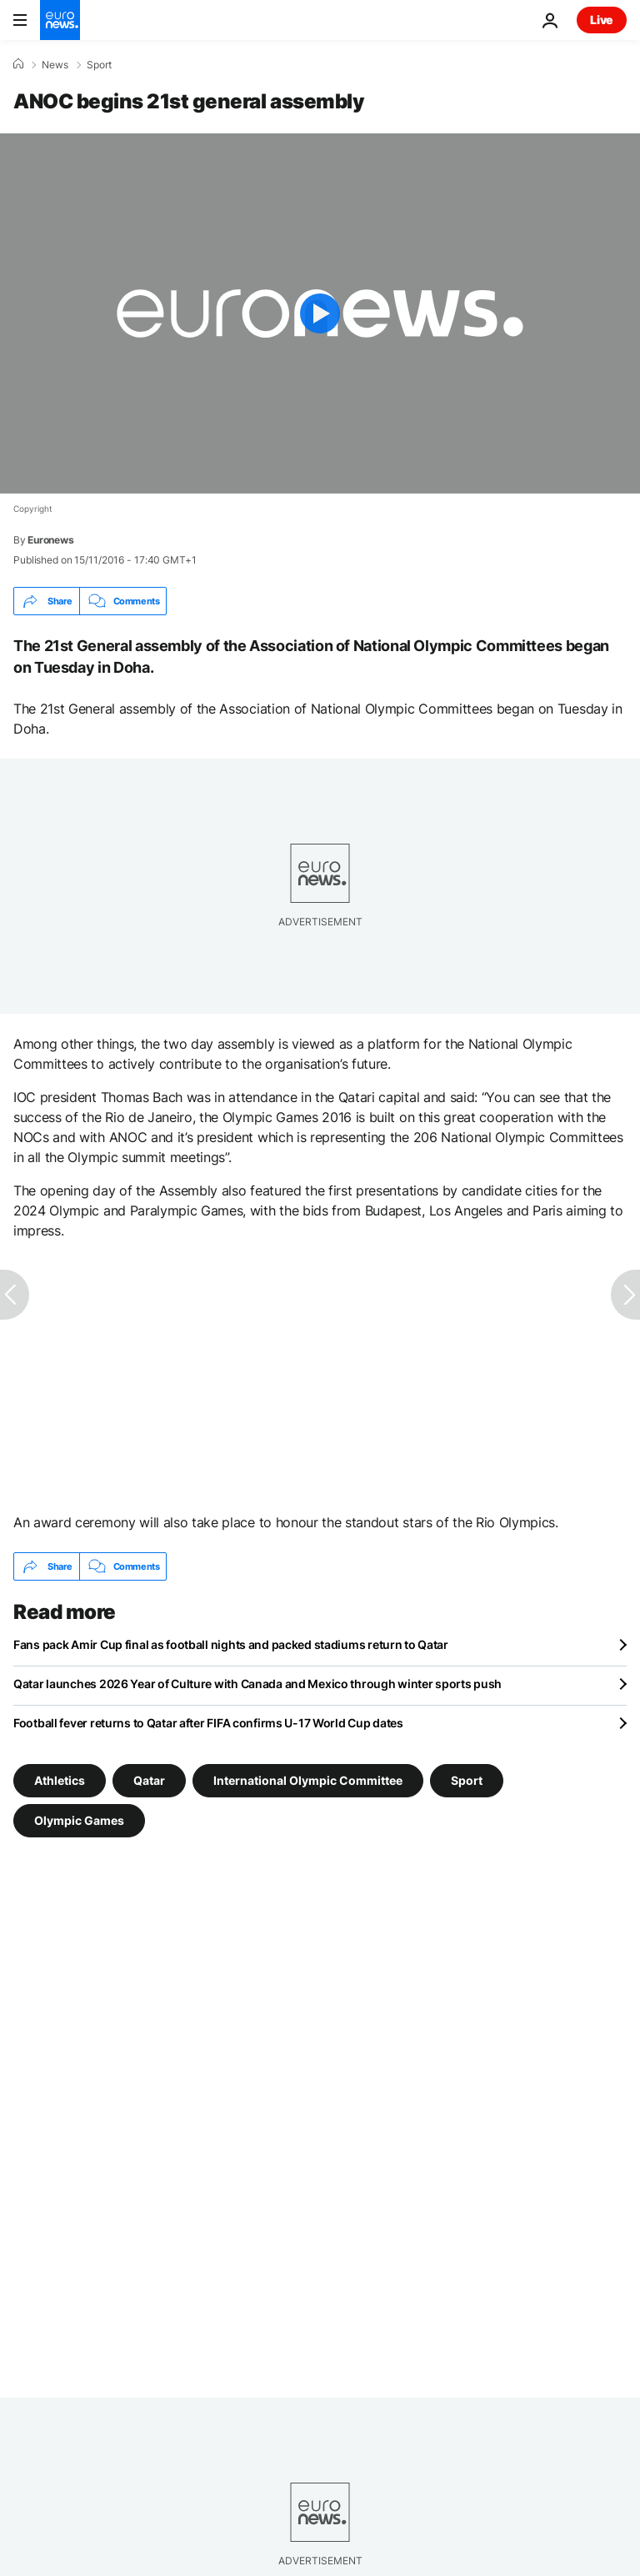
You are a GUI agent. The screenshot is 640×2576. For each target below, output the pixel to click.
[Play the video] (320, 313)
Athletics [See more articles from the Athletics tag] (59, 1780)
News (55, 65)
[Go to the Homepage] (60, 20)
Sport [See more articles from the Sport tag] (466, 1780)
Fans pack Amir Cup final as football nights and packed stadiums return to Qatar (230, 1644)
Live (601, 20)
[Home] (18, 64)
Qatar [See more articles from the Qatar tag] (149, 1780)
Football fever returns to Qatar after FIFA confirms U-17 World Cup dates (208, 1723)
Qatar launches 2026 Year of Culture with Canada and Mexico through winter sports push (257, 1683)
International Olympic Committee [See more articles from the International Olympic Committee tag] (307, 1780)
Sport (99, 65)
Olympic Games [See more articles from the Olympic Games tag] (79, 1820)
